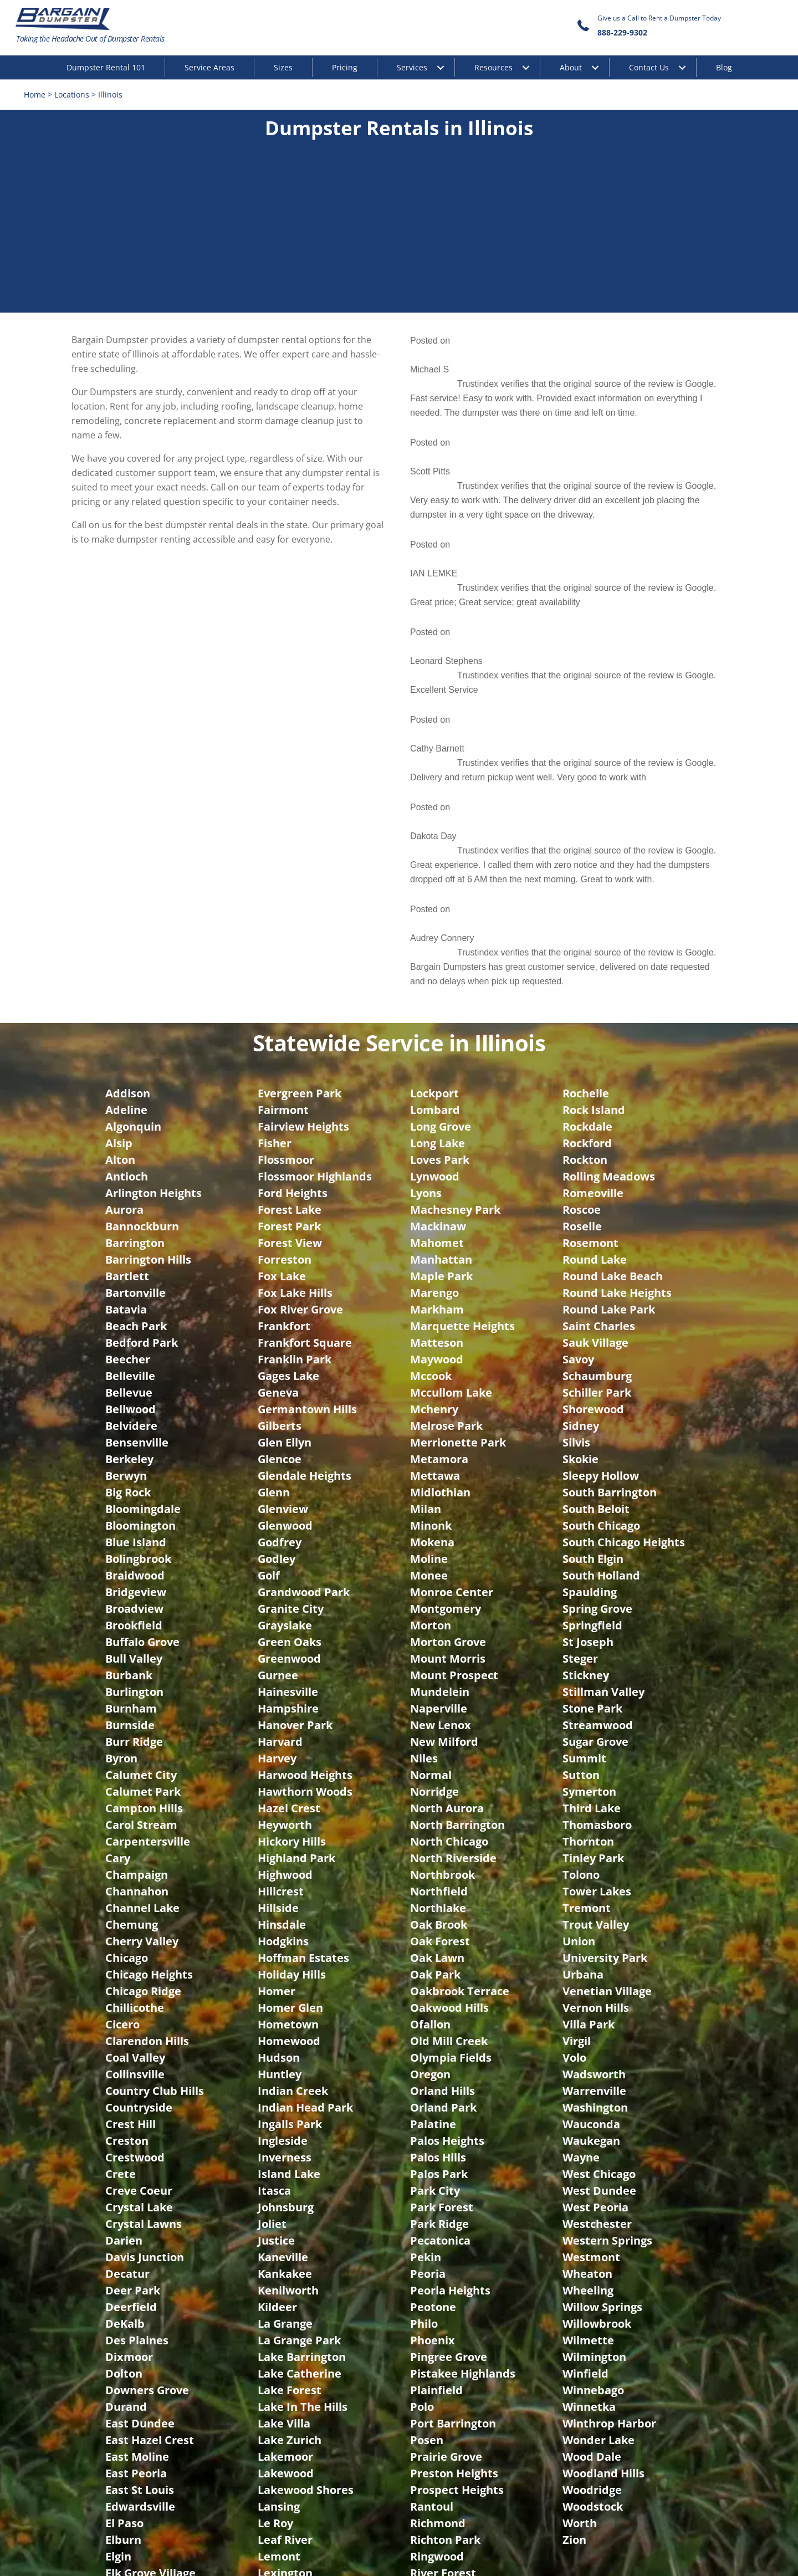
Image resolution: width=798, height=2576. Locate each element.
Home (36, 95)
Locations (72, 95)
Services (412, 67)
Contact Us (649, 67)
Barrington (135, 786)
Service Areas (209, 67)
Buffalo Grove (142, 1185)
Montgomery (445, 1152)
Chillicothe (134, 1551)
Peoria (428, 1817)
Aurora (124, 753)
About (571, 67)
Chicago (126, 1501)
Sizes (283, 67)
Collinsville (135, 1618)
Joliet (272, 1767)
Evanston (130, 2216)
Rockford (587, 686)
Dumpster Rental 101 (105, 67)
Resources (493, 67)
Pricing (344, 67)
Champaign (136, 1418)
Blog (724, 67)
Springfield (592, 1169)
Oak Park (435, 1518)
